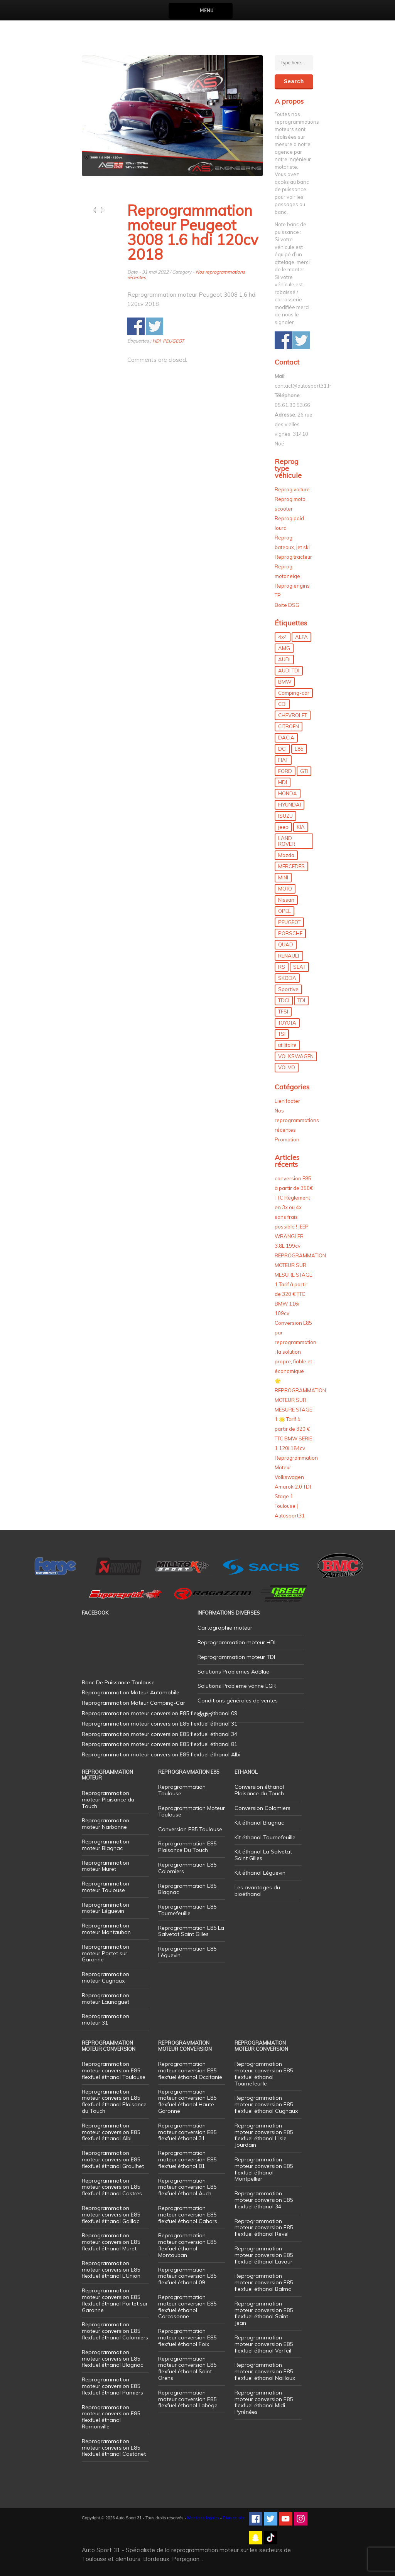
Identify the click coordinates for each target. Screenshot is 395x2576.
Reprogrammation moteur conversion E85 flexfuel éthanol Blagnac (112, 2359)
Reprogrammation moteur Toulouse (105, 1887)
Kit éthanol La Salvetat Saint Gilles (263, 1855)
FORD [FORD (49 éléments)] (285, 771)
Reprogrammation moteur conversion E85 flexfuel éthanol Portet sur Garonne (115, 2300)
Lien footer (287, 1101)
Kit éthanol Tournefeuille (265, 1837)
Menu (206, 10)
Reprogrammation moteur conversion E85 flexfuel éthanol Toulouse (113, 2070)
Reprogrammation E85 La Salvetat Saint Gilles (191, 1931)
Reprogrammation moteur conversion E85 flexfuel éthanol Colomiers (115, 2331)
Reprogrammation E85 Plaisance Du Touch (187, 1846)
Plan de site (234, 2518)
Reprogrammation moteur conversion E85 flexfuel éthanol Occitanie (190, 2070)
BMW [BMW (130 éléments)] (284, 682)
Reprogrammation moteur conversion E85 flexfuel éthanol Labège (188, 2399)
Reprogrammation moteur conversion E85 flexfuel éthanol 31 (187, 2132)
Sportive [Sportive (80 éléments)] (288, 989)
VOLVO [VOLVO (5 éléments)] (286, 1067)
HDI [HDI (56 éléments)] (282, 782)
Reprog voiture (292, 489)
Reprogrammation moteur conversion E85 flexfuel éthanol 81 (187, 2159)
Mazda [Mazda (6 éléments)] (286, 855)
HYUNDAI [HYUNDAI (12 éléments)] (289, 805)
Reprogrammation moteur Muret (105, 1866)
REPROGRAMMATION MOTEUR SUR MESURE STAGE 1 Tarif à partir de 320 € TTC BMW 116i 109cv (300, 1284)
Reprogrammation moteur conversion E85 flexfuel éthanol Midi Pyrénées (264, 2402)
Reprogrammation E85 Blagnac (187, 1889)
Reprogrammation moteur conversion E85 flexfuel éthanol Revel (264, 2228)
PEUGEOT (173, 341)
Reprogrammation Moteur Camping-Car (133, 1702)
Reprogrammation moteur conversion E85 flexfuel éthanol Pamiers (112, 2386)
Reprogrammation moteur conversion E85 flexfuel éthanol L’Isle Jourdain (264, 2135)
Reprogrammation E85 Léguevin (187, 1952)
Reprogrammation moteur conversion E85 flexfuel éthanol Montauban (187, 2245)
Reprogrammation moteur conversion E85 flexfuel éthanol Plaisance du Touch (114, 2101)
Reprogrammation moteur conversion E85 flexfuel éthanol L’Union (111, 2270)
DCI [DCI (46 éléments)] (282, 749)
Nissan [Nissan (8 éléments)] (286, 900)
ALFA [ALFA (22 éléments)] (301, 637)
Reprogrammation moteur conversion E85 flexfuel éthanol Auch (187, 2187)
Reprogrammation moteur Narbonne (105, 1823)
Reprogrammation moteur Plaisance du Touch (108, 1800)
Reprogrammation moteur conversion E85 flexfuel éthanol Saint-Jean (264, 2313)
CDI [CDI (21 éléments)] (282, 704)
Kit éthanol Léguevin (260, 1872)
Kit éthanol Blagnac (259, 1822)
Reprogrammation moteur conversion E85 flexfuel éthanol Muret (111, 2242)
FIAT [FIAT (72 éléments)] (283, 760)
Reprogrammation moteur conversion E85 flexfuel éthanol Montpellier (264, 2169)
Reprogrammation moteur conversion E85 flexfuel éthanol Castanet (114, 2448)
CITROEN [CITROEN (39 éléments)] (288, 726)
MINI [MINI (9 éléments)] (283, 877)
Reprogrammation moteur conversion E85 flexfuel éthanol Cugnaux (266, 2104)
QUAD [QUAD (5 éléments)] (285, 944)
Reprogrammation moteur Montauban (106, 1929)
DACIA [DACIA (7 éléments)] (286, 737)
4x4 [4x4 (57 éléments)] (282, 637)
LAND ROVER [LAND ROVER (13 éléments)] (286, 841)
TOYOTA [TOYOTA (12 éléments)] (287, 1023)
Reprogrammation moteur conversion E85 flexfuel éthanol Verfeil (264, 2344)
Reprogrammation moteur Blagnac (105, 1845)
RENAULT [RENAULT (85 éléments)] (289, 956)
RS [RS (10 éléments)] (281, 967)
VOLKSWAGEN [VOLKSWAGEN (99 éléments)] (296, 1056)
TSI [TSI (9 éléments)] (281, 1034)
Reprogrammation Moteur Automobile (130, 1692)
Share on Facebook (136, 326)
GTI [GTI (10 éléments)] (304, 771)
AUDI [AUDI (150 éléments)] (284, 659)
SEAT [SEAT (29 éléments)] (299, 967)
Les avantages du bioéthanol (257, 1890)
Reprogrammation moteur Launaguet (105, 1998)
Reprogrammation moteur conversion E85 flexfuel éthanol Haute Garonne (187, 2101)
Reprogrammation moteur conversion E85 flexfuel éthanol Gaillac (111, 2215)
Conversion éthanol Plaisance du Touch (259, 1790)
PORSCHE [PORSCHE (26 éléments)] (290, 933)
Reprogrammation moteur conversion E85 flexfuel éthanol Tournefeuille (264, 2073)
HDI (156, 341)
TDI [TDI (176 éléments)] (301, 1000)
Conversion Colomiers (262, 1808)
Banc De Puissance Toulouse (118, 1682)
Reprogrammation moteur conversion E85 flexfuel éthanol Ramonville (111, 2417)
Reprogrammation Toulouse (182, 1790)
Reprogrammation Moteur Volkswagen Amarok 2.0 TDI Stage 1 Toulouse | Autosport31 (296, 1487)
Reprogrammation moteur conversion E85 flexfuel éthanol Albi (111, 2132)
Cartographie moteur (225, 1627)
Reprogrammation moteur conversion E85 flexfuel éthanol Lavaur (264, 2255)
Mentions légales (203, 2518)
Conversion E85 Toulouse (190, 1829)
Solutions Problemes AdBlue (233, 1671)
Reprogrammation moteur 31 (105, 2019)
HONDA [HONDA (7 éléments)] (287, 793)
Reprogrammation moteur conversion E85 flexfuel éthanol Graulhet (113, 2159)
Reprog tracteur (293, 557)
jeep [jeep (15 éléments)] (283, 827)
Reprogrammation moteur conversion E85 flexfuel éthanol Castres (112, 2187)
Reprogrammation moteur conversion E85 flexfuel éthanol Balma (264, 2282)
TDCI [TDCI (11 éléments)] (283, 1000)
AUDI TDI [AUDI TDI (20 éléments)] (288, 670)
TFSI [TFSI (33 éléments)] (283, 1011)
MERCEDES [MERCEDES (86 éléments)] (291, 866)
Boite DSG (287, 605)
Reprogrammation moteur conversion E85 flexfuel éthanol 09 (187, 2276)
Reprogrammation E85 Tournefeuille (187, 1910)
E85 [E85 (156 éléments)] (299, 749)
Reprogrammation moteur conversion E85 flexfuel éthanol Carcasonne (187, 2307)
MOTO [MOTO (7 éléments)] (285, 889)
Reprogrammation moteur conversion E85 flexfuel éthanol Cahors (187, 2215)
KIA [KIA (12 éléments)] (301, 827)
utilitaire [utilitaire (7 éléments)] (287, 1045)
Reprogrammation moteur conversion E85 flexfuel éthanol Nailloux (265, 2371)
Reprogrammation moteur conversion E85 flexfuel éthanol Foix (187, 2337)
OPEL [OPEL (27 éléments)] (284, 911)
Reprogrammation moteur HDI (236, 1642)
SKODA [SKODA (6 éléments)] (287, 978)
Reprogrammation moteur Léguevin (105, 1908)
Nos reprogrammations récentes (297, 1120)
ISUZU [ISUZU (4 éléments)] (285, 816)
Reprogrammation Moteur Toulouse (191, 1811)
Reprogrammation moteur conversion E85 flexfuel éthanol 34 (264, 2200)
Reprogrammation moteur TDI (236, 1656)
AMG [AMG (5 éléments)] (284, 648)
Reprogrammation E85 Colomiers (187, 1868)
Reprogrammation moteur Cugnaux (105, 1977)
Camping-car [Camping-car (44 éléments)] (293, 693)
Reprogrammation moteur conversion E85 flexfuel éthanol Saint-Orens (187, 2368)
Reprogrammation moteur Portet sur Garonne (105, 1953)
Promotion (287, 1139)
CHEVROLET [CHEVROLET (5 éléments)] (292, 715)
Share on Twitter (154, 326)
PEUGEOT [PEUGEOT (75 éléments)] (289, 922)
